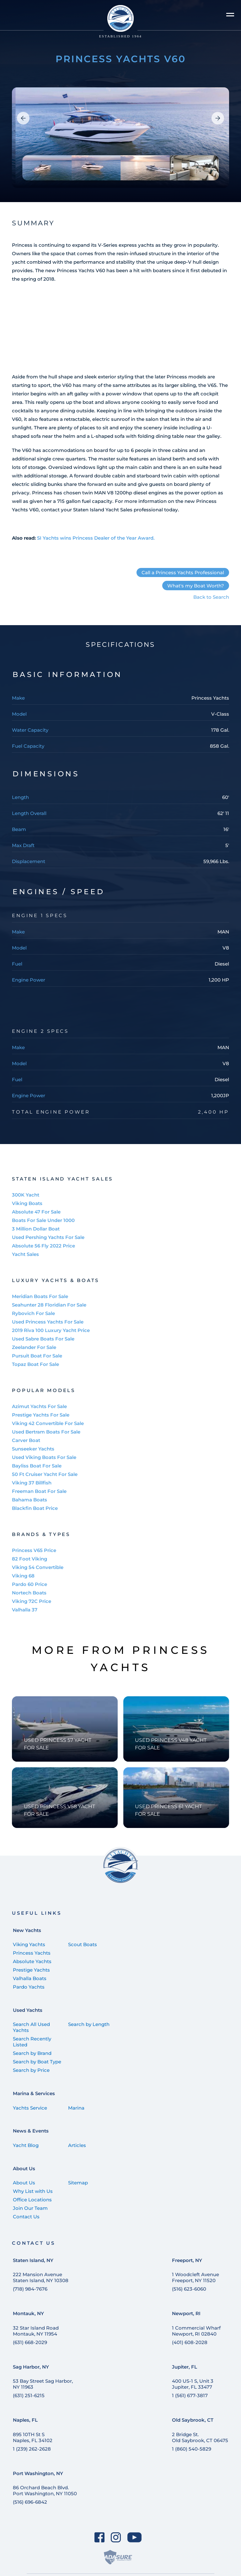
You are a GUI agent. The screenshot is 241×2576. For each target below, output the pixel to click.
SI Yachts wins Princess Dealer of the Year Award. (96, 538)
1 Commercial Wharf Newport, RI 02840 (196, 2331)
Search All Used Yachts (31, 2027)
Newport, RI (186, 2313)
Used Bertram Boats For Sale (46, 1432)
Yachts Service (30, 2108)
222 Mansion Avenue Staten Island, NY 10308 (40, 2277)
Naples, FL (25, 2420)
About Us (24, 2168)
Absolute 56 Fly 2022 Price (43, 1246)
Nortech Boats (29, 1593)
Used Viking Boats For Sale (44, 1457)
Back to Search (211, 597)
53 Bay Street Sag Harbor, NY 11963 (43, 2384)
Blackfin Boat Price (35, 1508)
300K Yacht (25, 1195)
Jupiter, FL (184, 2367)
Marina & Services (34, 2093)
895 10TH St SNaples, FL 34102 (32, 2437)
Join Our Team (30, 2208)
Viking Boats (27, 1203)
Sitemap (78, 2183)
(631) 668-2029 (30, 2342)
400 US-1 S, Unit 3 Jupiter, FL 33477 (192, 2384)
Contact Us (26, 2217)
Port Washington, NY (38, 2473)
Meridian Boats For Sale (40, 1296)
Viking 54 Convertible (37, 1567)
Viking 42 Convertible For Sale (48, 1423)
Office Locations (32, 2200)
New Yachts (27, 1930)
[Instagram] (116, 2537)
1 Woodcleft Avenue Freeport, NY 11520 (195, 2277)
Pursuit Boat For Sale (37, 1356)
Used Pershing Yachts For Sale (48, 1237)
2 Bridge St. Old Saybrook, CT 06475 (200, 2437)
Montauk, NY (28, 2313)
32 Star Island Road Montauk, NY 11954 (36, 2331)
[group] (120, 137)
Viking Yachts (29, 1944)
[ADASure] (118, 2557)
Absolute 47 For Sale (36, 1212)
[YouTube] (134, 2537)
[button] (23, 118)
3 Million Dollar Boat (36, 1229)
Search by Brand (32, 2053)
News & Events (31, 2131)
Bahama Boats (29, 1500)
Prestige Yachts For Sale (40, 1415)
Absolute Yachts (32, 1961)
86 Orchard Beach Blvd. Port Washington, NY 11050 (45, 2490)
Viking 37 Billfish (31, 1483)
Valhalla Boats (29, 1978)
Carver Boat (26, 1440)
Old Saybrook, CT (192, 2420)
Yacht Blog (26, 2145)
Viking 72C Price (31, 1601)
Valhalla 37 (24, 1610)
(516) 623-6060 (189, 2289)
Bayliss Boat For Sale (37, 1466)
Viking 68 (23, 1576)
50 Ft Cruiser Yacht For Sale (45, 1474)
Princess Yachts (32, 1953)
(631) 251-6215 (29, 2395)
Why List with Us (33, 2191)
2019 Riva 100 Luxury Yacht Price (51, 1330)
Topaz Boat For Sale (35, 1364)
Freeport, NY (187, 2260)
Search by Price (31, 2070)
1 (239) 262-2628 (32, 2449)
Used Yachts (27, 2010)
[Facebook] (99, 2537)
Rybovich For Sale (33, 1313)
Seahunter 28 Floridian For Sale (49, 1305)
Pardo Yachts (29, 1987)
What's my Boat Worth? (195, 586)
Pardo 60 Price (29, 1584)
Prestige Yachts (31, 1970)
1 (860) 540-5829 (191, 2449)
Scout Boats (82, 1944)
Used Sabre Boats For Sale (43, 1339)
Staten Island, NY (33, 2260)
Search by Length (89, 2024)
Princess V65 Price (34, 1550)
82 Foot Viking (29, 1559)
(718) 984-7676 (30, 2289)
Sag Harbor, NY (31, 2367)
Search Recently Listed (32, 2042)
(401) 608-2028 (189, 2342)
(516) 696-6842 (30, 2502)
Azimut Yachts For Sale (39, 1406)
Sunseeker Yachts (33, 1449)
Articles (77, 2145)
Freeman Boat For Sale (39, 1491)
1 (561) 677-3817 (190, 2395)
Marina (76, 2108)
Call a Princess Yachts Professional (183, 572)
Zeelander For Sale (34, 1347)
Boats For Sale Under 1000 (43, 1220)
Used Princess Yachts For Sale (47, 1322)
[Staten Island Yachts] (120, 21)
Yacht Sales (25, 1254)
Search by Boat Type (37, 2062)
